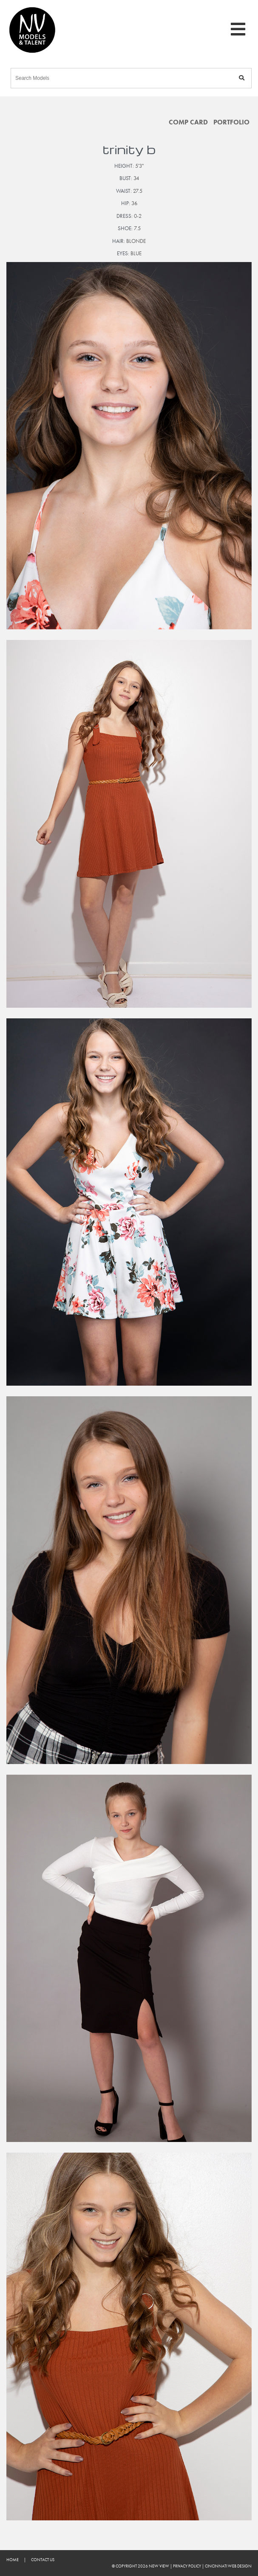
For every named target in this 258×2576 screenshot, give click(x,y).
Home (12, 2559)
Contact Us (42, 2559)
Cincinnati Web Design (228, 2566)
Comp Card (188, 122)
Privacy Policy (187, 2566)
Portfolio (231, 122)
